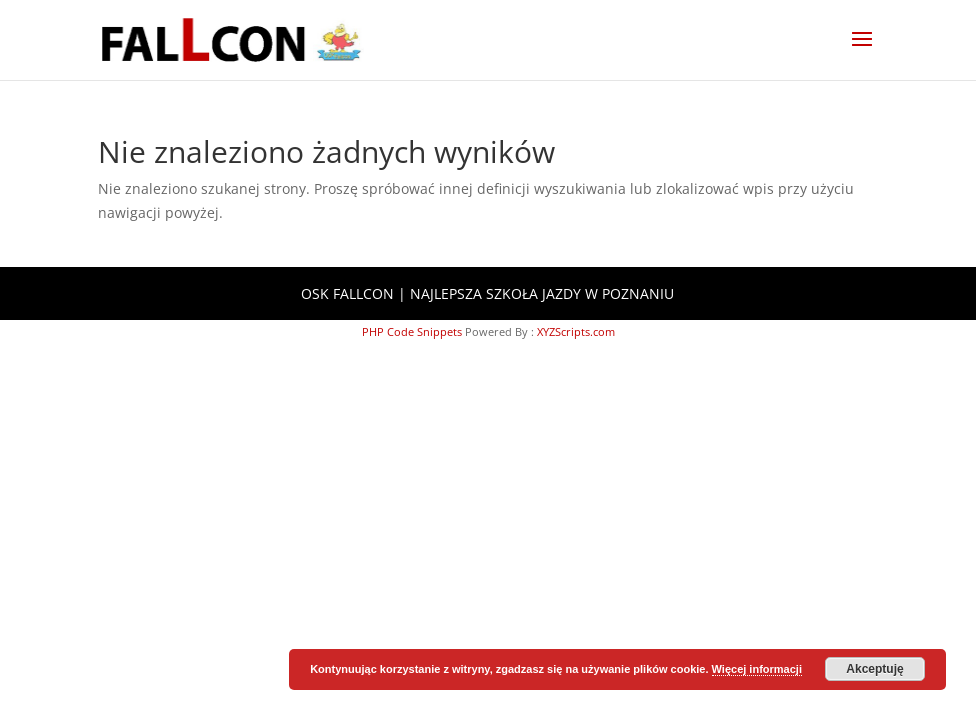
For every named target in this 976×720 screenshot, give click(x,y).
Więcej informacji (757, 669)
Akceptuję (874, 669)
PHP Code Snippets (412, 331)
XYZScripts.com (576, 331)
